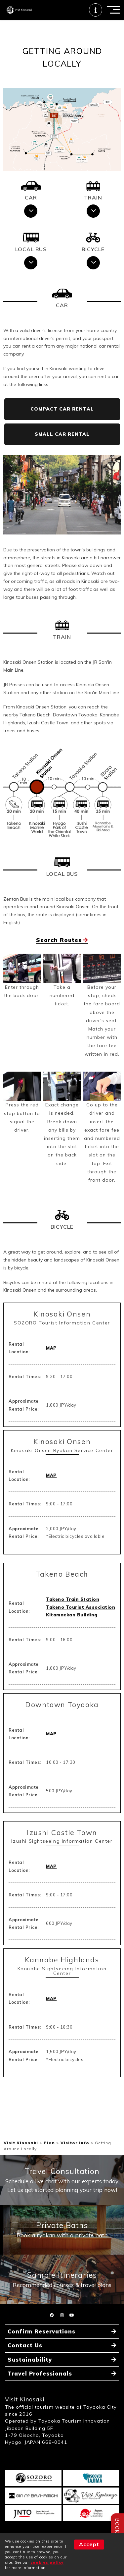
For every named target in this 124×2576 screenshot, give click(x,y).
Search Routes (58, 946)
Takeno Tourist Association (80, 1613)
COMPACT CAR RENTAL (62, 416)
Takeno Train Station (72, 1605)
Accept (89, 2544)
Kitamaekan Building (72, 1621)
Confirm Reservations (44, 2343)
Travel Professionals (42, 2387)
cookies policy (46, 2562)
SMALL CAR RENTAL (62, 441)
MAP (51, 1354)
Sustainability (31, 2373)
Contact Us (26, 2358)
